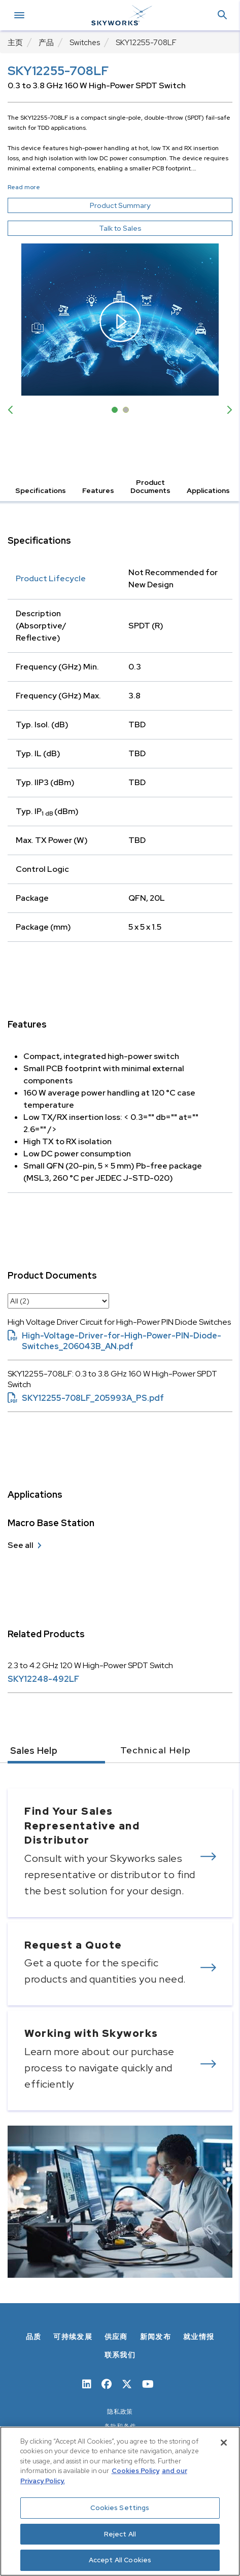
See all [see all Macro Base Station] (20, 1545)
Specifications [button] (40, 490)
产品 (46, 43)
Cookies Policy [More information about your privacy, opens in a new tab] (135, 2470)
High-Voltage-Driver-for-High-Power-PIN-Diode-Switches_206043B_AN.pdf (114, 1341)
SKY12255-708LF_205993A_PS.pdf (86, 1398)
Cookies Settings (119, 2507)
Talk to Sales (120, 228)
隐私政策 (120, 2412)
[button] (222, 15)
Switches (85, 43)
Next (227, 410)
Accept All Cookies (120, 2560)
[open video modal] (120, 319)
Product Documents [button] (150, 486)
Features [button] (98, 490)
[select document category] (58, 1301)
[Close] (224, 2442)
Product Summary (139, 205)
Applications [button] (208, 490)
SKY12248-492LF (43, 1679)
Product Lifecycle (51, 578)
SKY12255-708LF (146, 43)
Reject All (120, 2534)
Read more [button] (24, 187)
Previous (13, 410)
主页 (15, 43)
